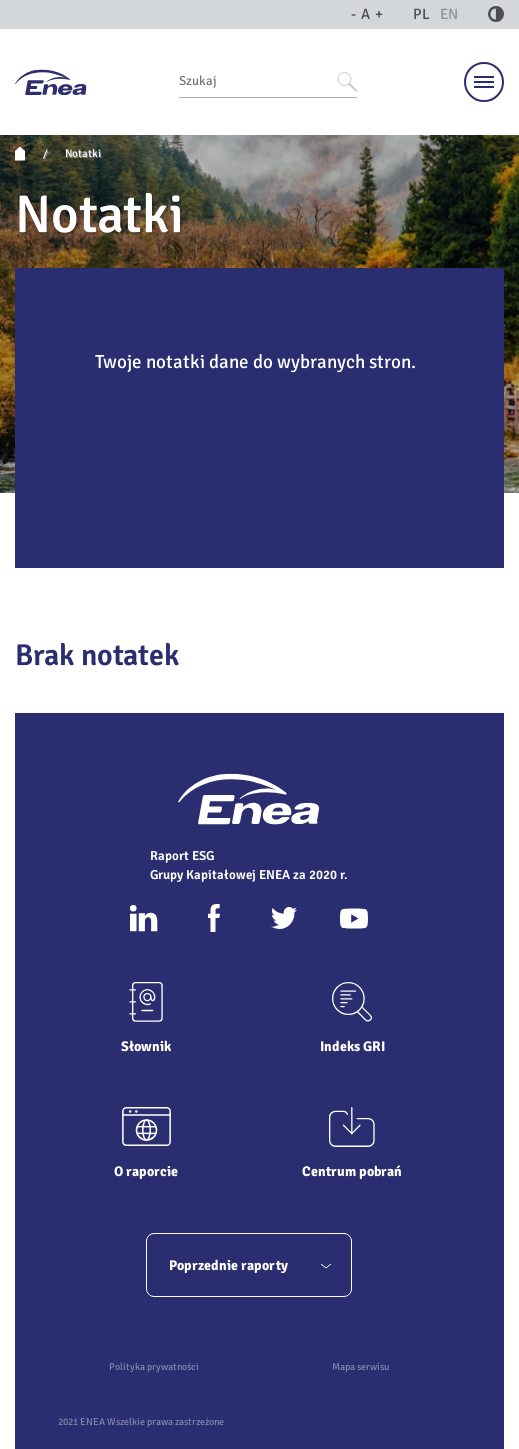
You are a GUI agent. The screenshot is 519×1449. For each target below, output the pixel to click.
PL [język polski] (421, 14)
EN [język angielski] (449, 14)
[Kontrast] (496, 14)
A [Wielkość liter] (367, 14)
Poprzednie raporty (250, 1265)
